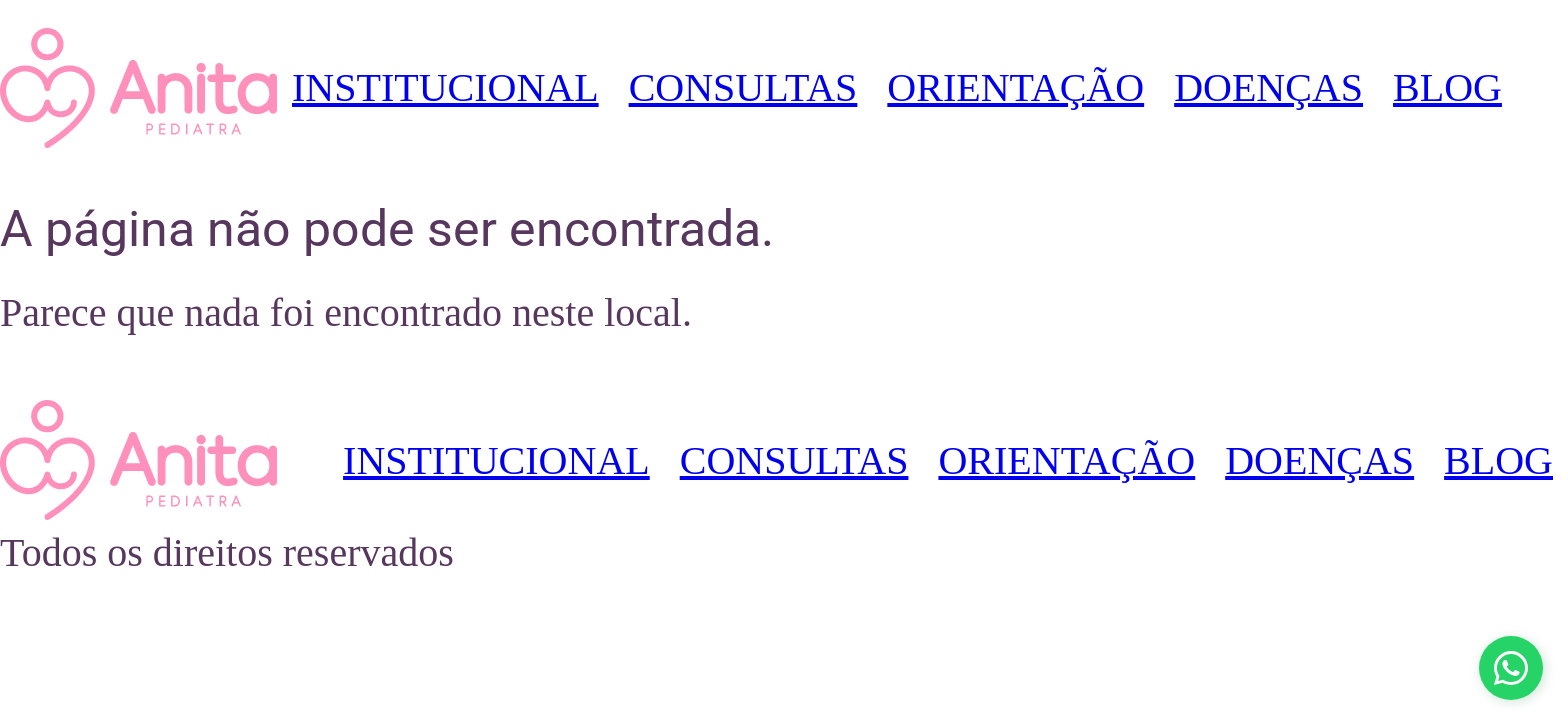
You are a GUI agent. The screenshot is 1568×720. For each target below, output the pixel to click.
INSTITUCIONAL (445, 87)
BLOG (1447, 87)
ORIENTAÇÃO (1015, 87)
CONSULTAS (743, 87)
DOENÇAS (1268, 87)
